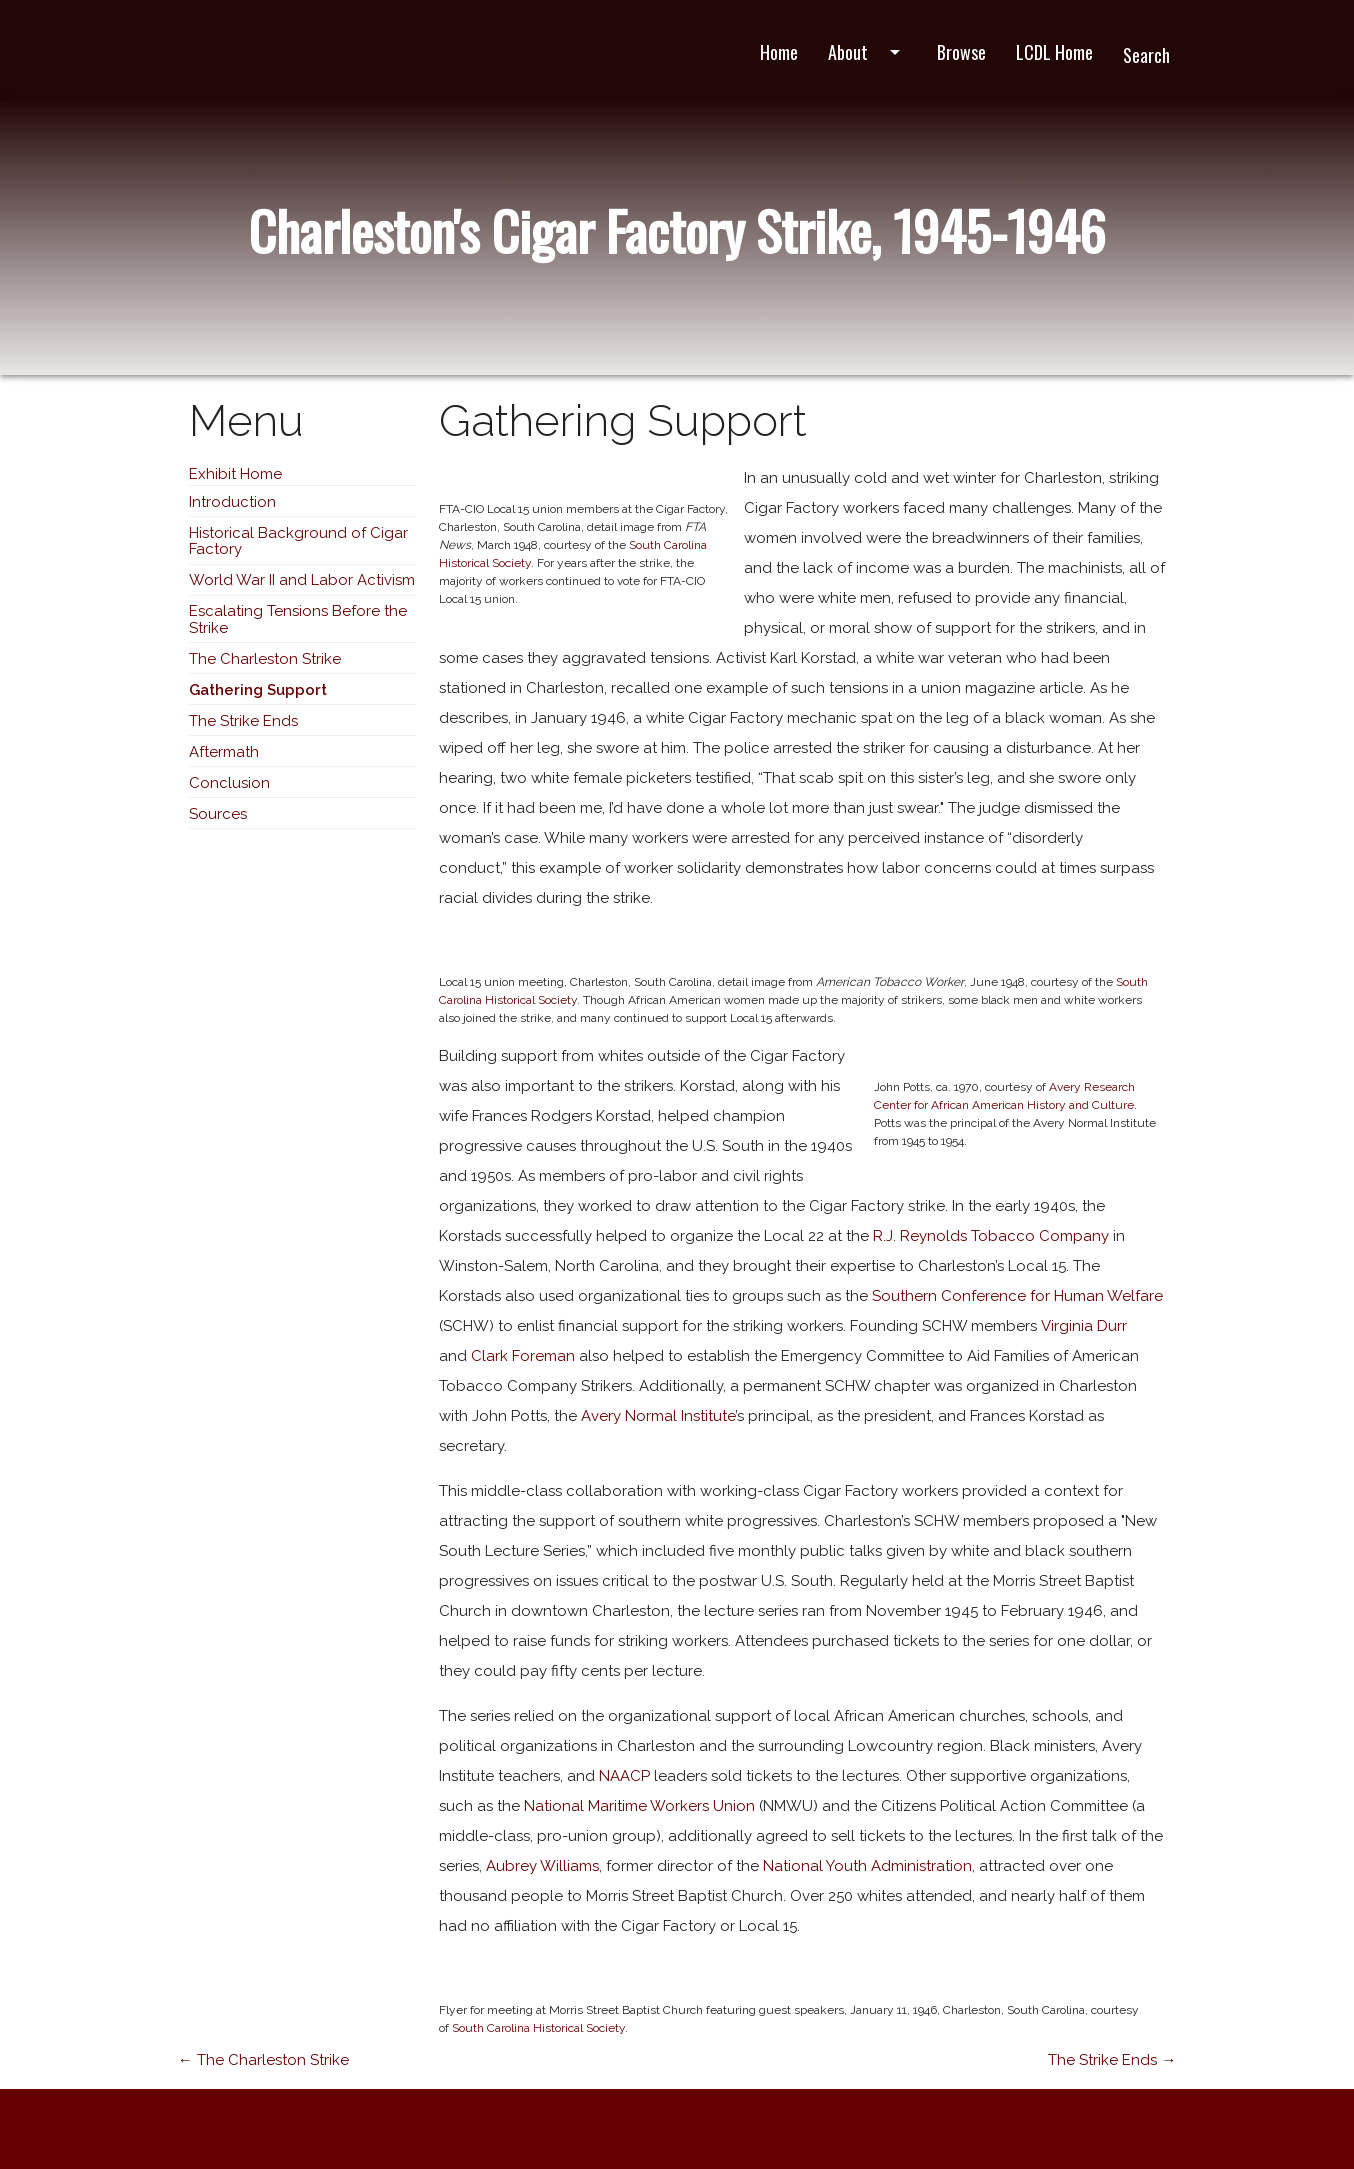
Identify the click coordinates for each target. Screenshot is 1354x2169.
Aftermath (224, 752)
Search (1146, 55)
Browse (961, 52)
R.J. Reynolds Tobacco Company (991, 1236)
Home (779, 52)
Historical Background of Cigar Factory (298, 541)
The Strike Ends (243, 721)
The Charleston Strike (265, 659)
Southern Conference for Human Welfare (1017, 1296)
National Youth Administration (867, 1866)
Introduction (232, 502)
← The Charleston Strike (263, 2060)
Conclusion (229, 783)
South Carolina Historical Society (537, 2028)
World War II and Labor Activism (302, 580)
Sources (218, 814)
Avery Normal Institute (658, 1416)
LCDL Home (1054, 52)
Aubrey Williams (542, 1866)
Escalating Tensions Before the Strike (298, 619)
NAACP (624, 1776)
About (867, 52)
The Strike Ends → (1112, 2060)
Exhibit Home (235, 474)
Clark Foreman (523, 1356)
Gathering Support (258, 690)
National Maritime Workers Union (639, 1806)
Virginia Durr (1084, 1326)
